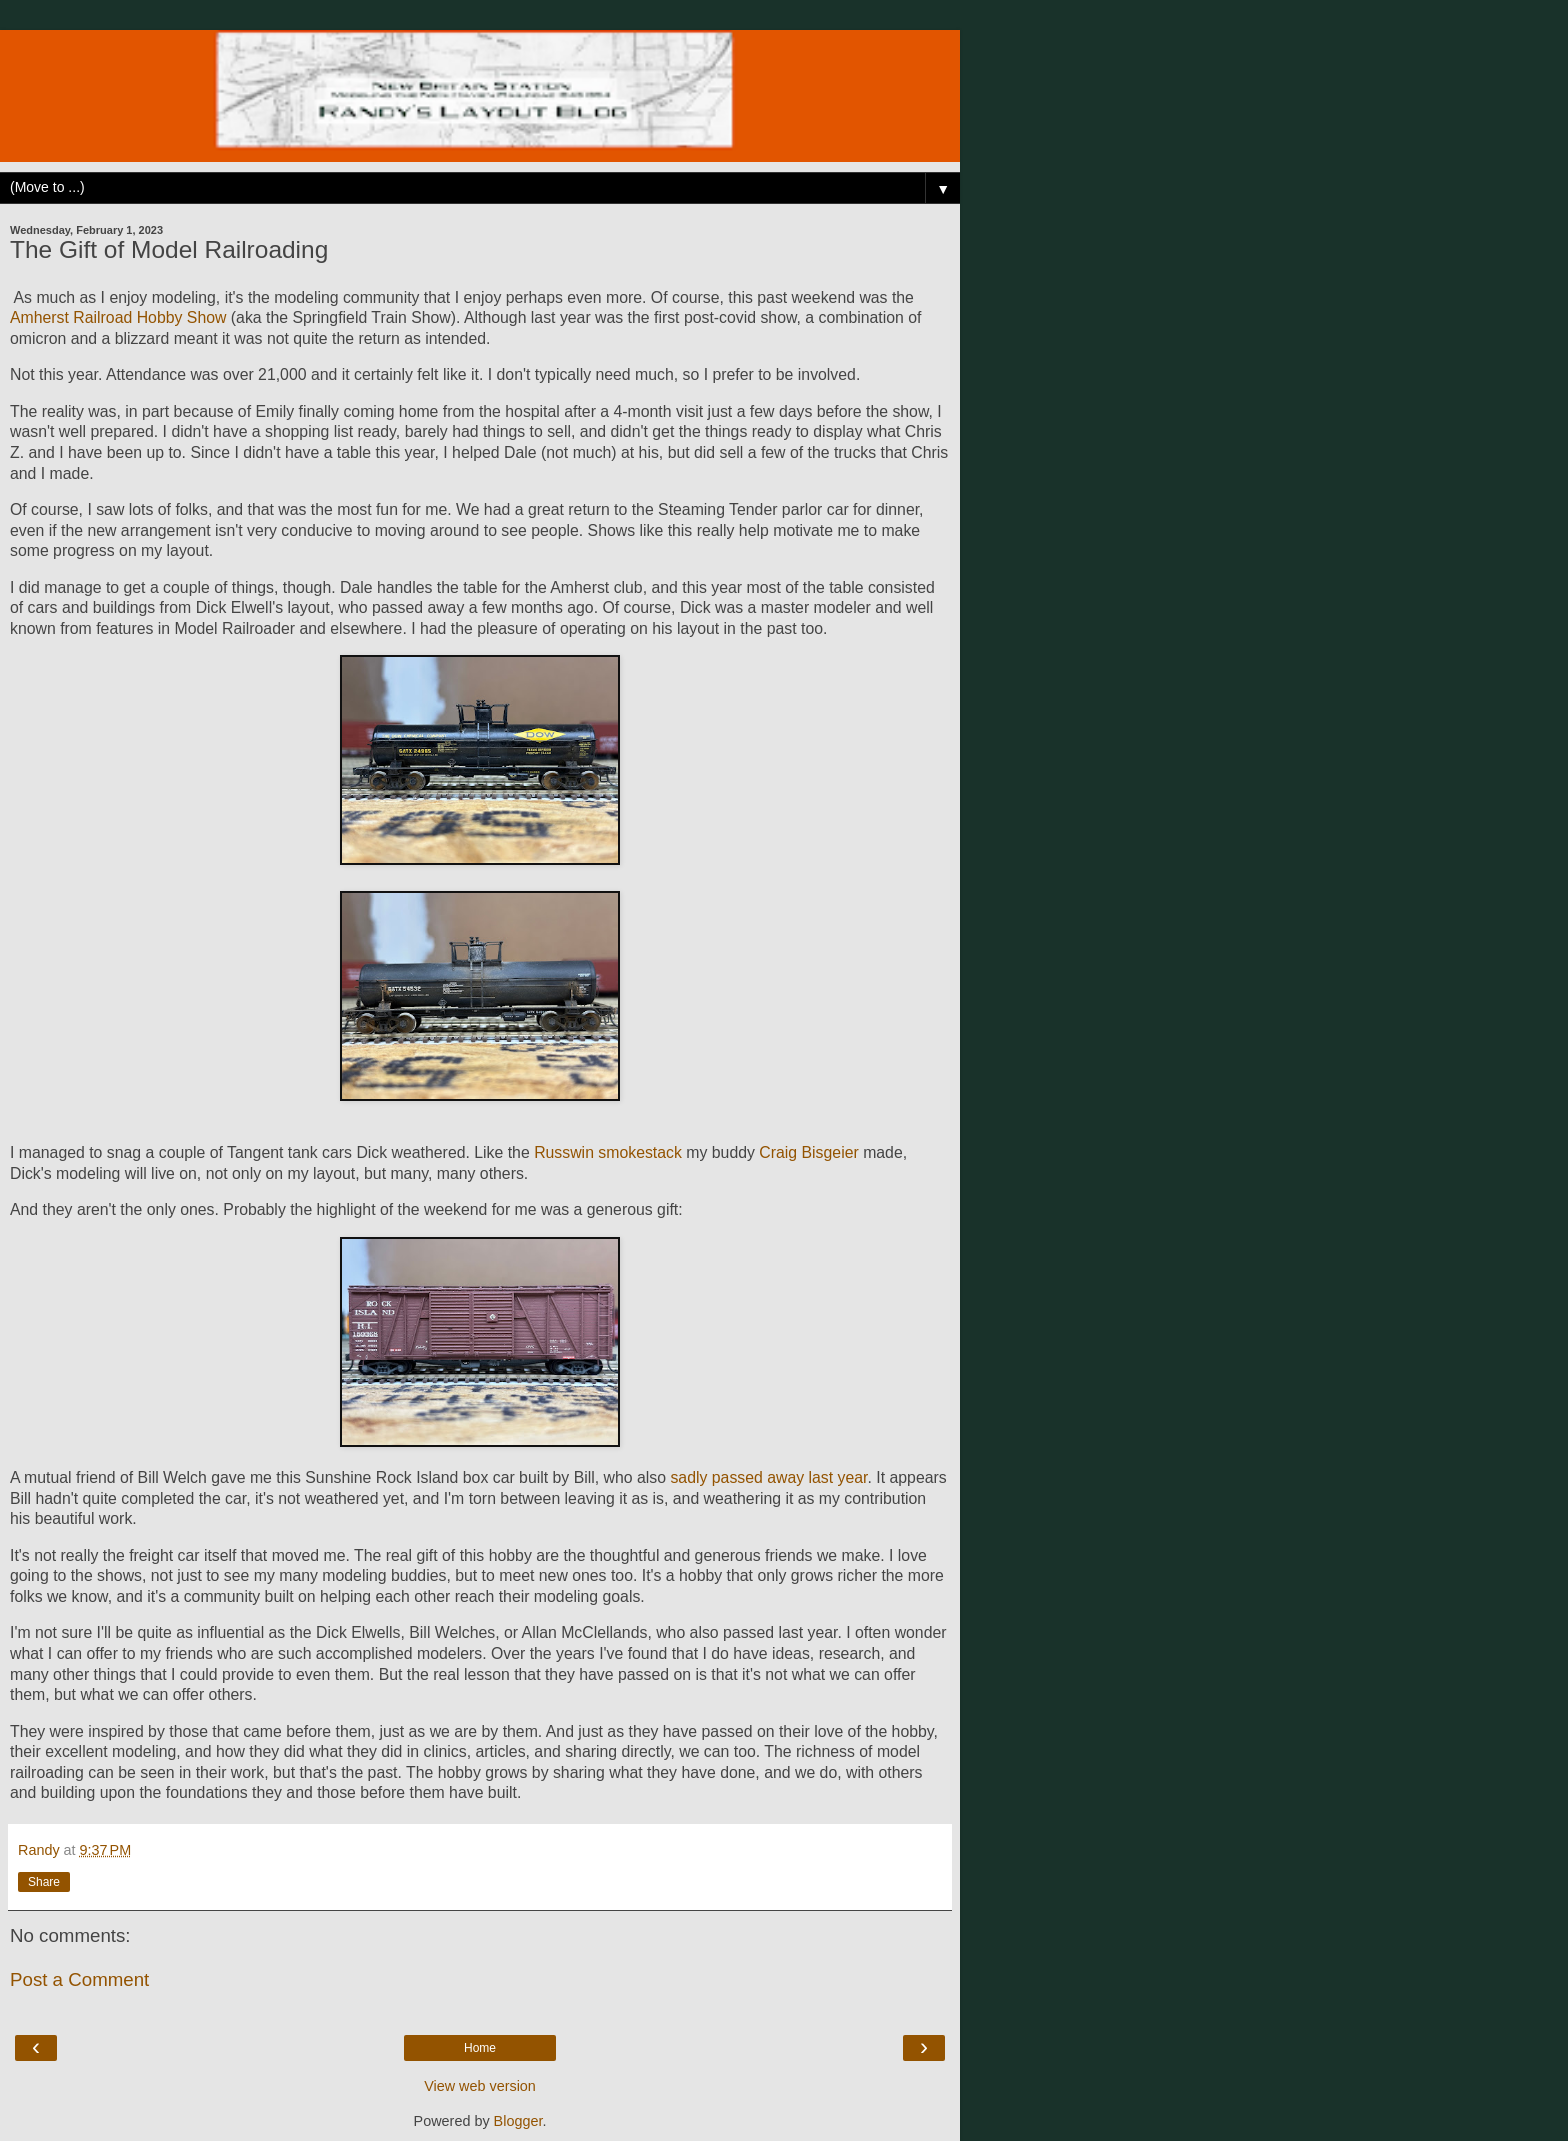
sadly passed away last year (768, 1477)
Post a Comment (79, 1979)
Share (44, 1882)
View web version (480, 2086)
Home (480, 2048)
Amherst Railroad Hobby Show (118, 317)
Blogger (518, 2121)
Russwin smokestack (608, 1152)
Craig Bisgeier (808, 1152)
